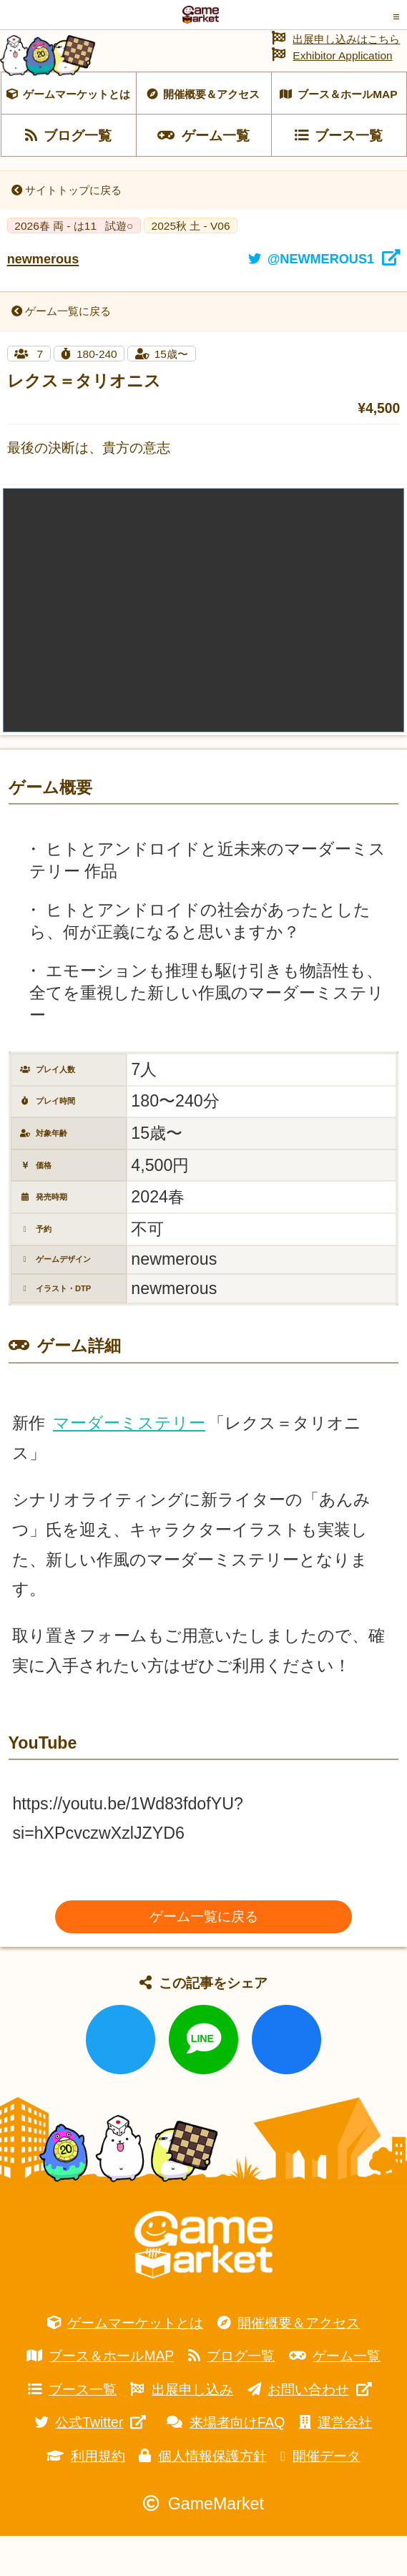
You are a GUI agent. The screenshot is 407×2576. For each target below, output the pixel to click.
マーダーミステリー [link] (129, 1463)
